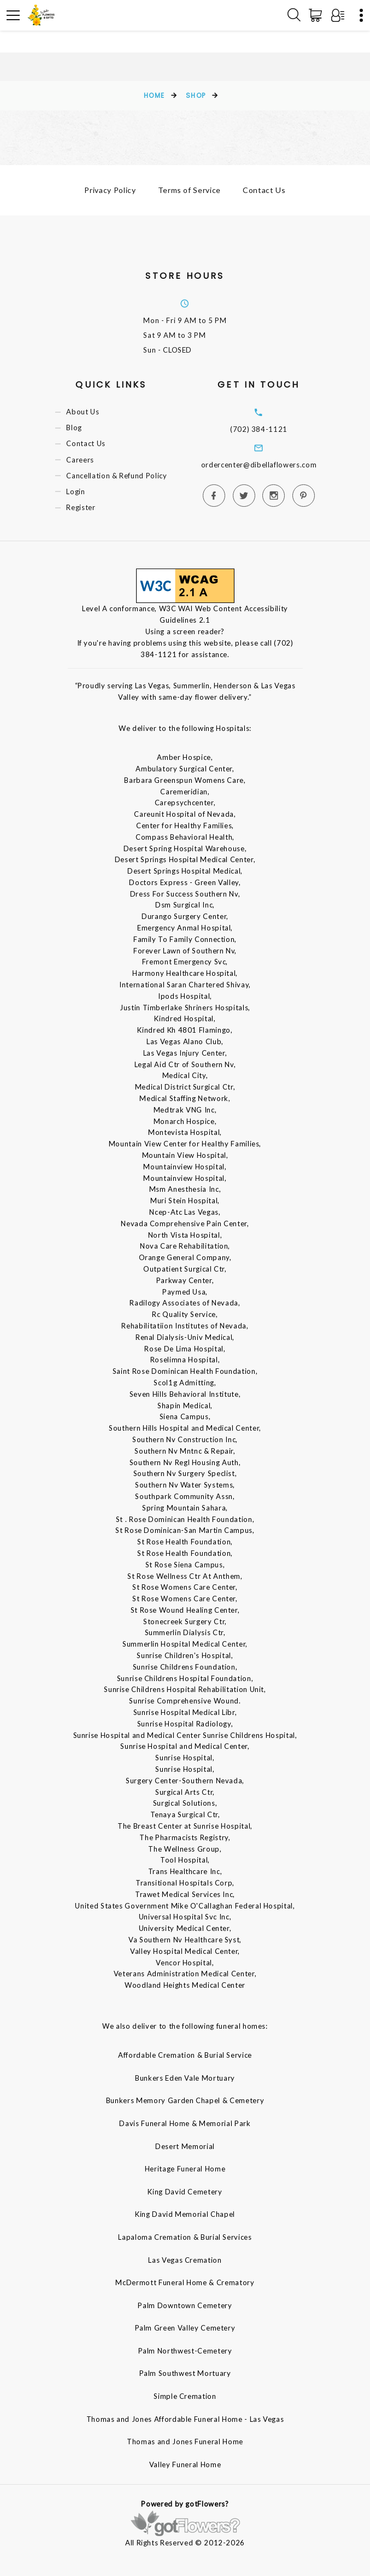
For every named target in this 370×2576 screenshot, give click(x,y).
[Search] (294, 15)
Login (75, 491)
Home (154, 95)
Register (80, 507)
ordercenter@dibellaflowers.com (259, 464)
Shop (196, 95)
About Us (82, 412)
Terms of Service (189, 190)
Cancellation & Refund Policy (116, 475)
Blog (74, 428)
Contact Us (264, 190)
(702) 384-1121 (258, 429)
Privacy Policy (110, 190)
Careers (80, 459)
